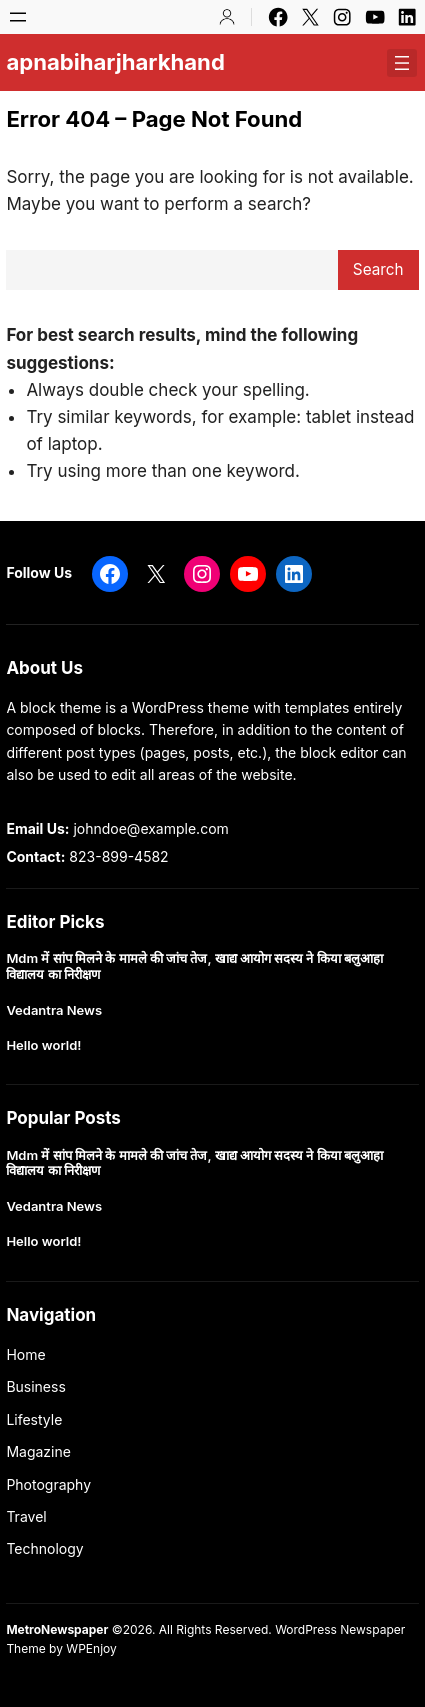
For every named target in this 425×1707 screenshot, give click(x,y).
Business (35, 1386)
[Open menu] (18, 17)
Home (25, 1354)
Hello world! (43, 1045)
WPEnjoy (91, 1648)
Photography (48, 1484)
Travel (26, 1516)
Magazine (38, 1451)
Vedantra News (54, 1010)
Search (378, 269)
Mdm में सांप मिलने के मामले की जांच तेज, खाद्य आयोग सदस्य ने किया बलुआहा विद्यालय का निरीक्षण (194, 966)
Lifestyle (34, 1419)
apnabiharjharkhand (115, 62)
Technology (44, 1548)
